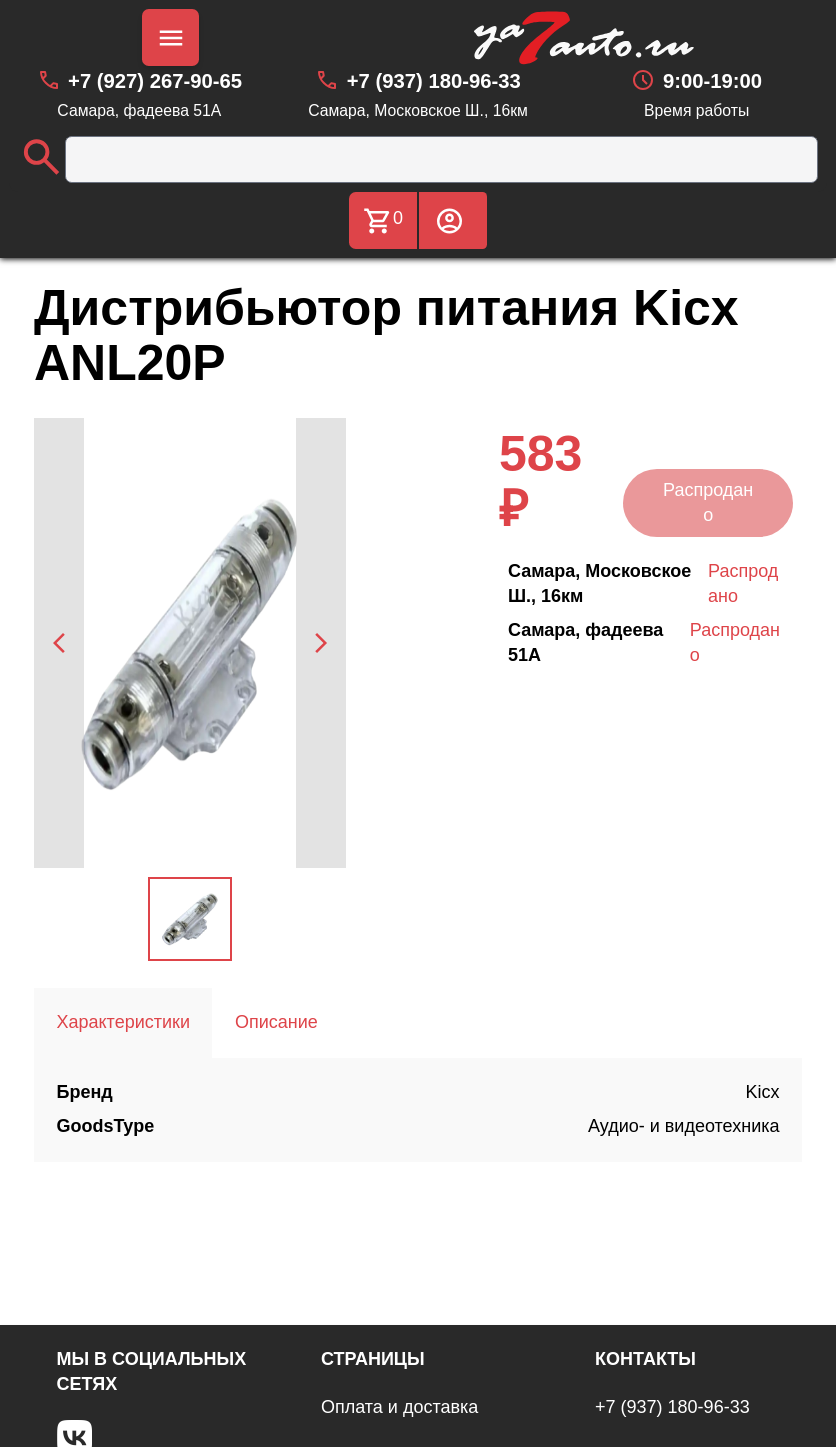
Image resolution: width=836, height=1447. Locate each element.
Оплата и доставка (399, 1407)
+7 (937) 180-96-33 (672, 1407)
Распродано (708, 502)
